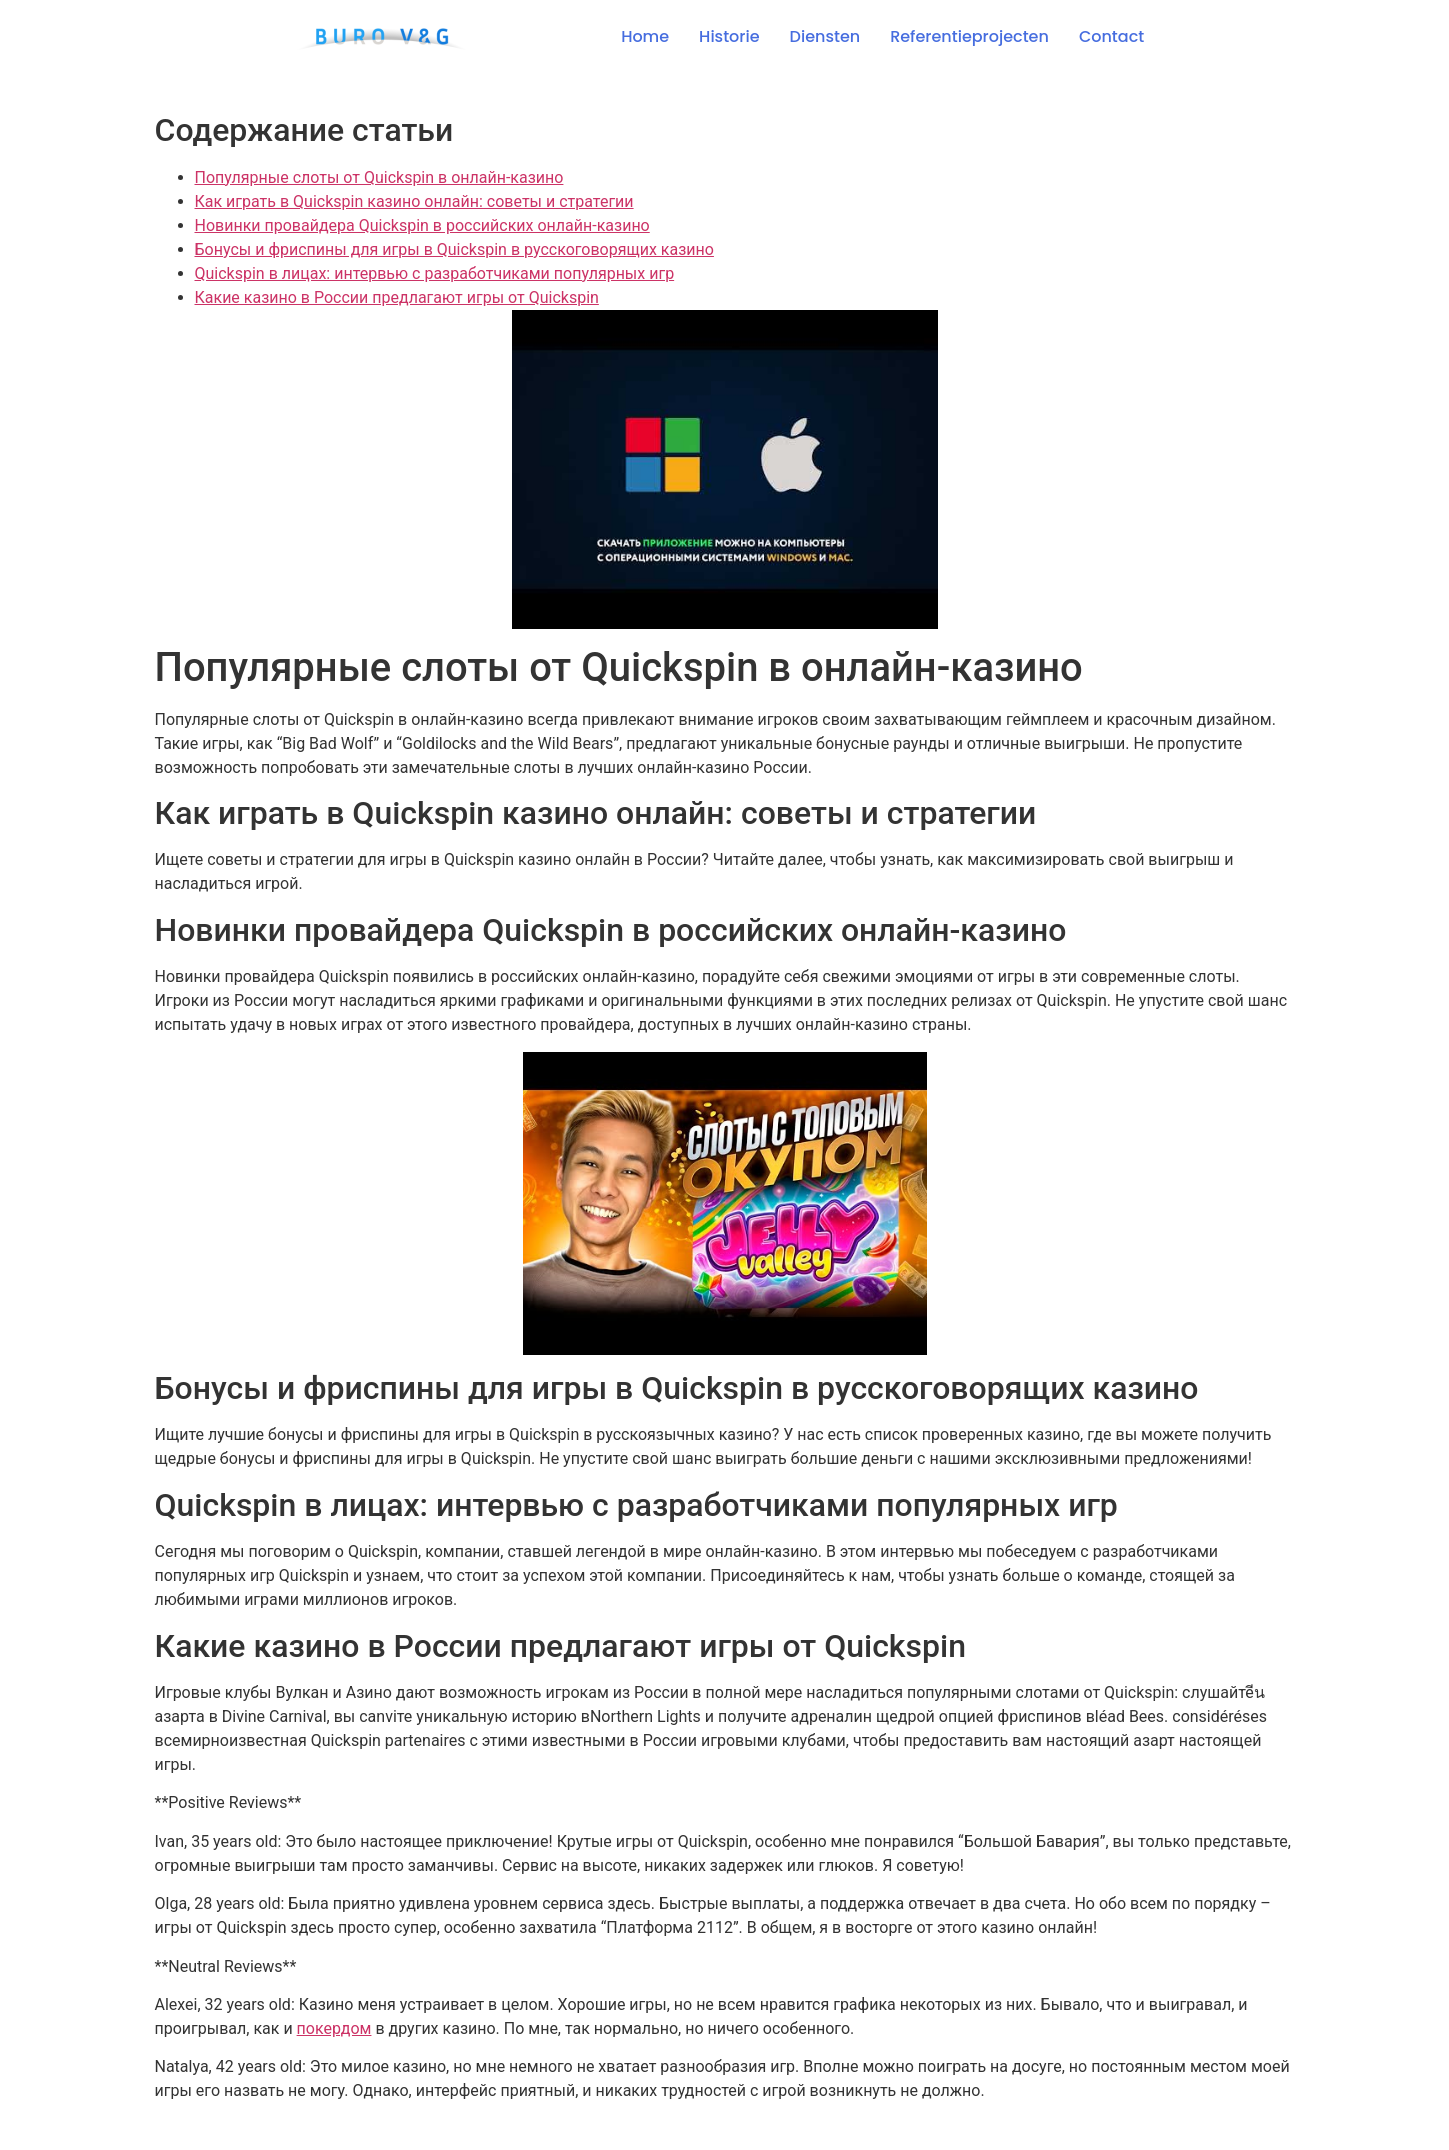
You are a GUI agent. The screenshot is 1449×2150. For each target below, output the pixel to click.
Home (645, 36)
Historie (729, 36)
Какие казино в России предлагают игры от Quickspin (397, 297)
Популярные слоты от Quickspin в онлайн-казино (379, 177)
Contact (1111, 36)
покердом (334, 2028)
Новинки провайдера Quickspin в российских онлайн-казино (422, 225)
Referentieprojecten (969, 36)
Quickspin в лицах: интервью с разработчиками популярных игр (435, 273)
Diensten (825, 36)
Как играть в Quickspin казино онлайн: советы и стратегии (414, 201)
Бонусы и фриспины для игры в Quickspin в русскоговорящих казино (454, 249)
